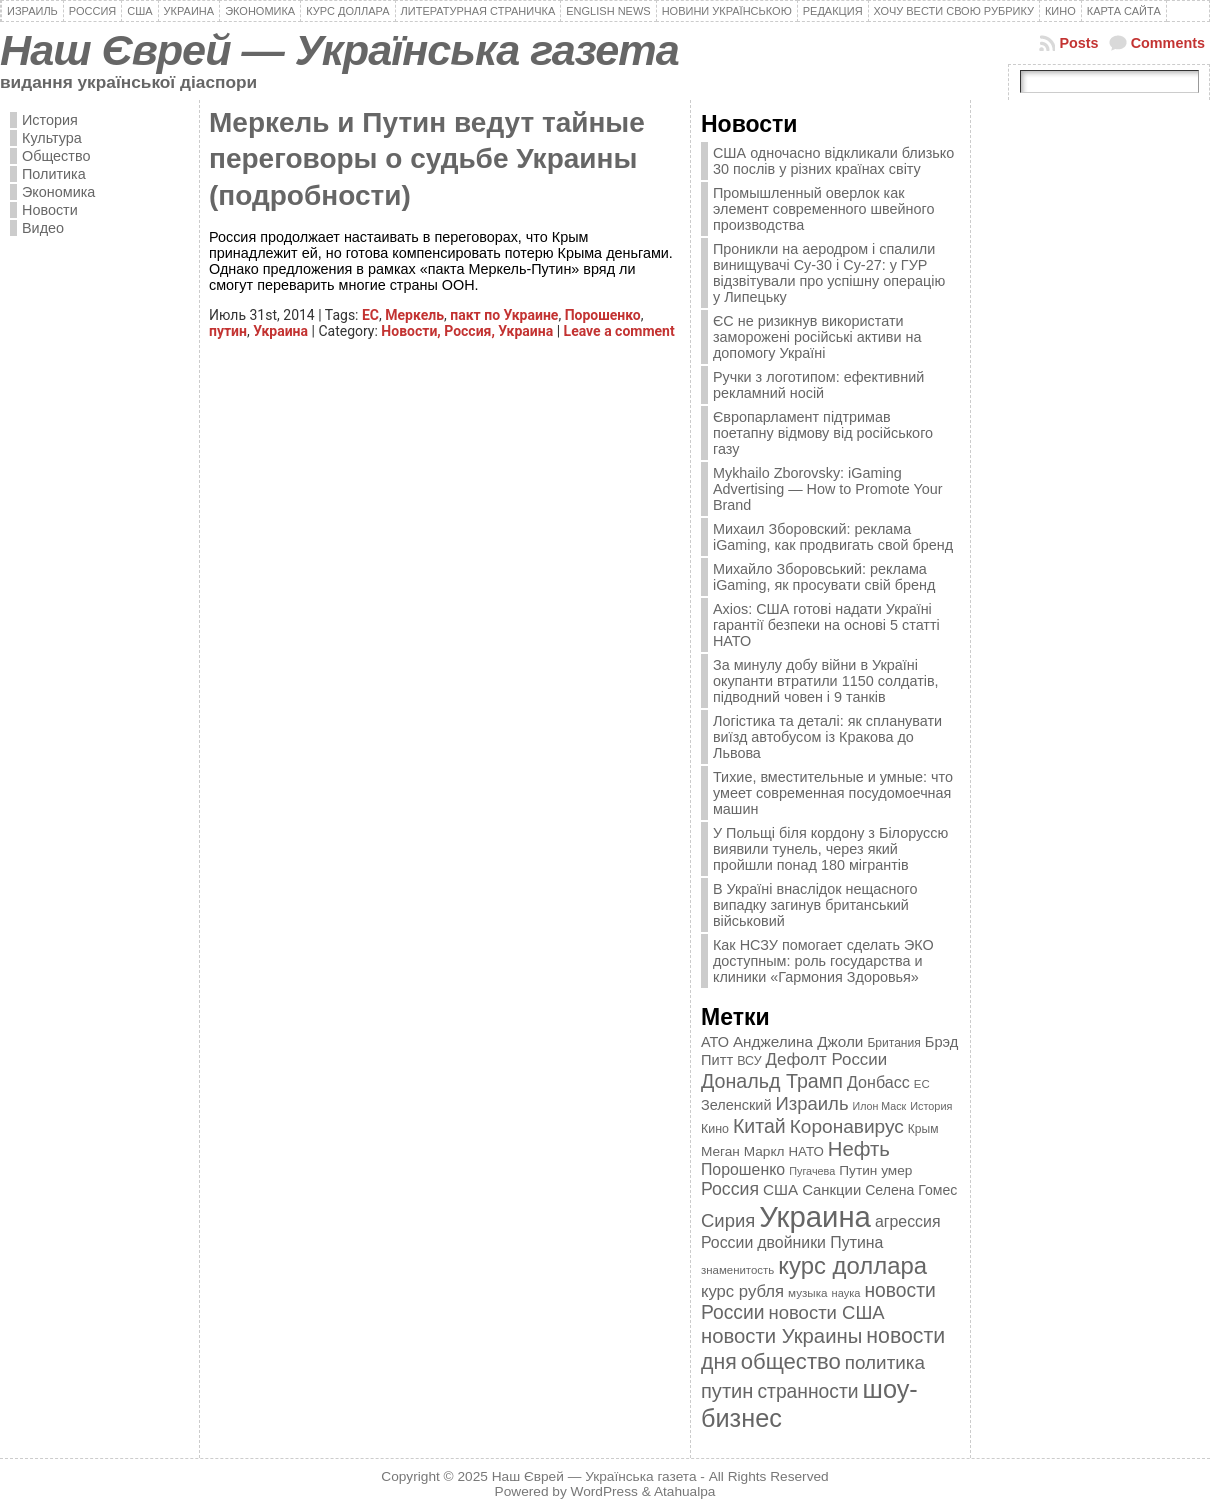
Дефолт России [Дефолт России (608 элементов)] (827, 1059)
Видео (43, 228)
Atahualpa (685, 1491)
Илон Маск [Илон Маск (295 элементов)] (880, 1106)
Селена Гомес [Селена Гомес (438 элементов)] (911, 1190)
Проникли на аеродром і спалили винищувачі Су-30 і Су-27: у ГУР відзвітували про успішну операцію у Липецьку (829, 273)
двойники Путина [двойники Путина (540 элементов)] (820, 1242)
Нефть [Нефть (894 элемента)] (859, 1149)
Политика (54, 174)
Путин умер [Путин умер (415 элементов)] (875, 1170)
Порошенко (603, 315)
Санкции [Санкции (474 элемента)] (831, 1190)
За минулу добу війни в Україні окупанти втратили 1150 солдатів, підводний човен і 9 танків (826, 681)
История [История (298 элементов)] (931, 1106)
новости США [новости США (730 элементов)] (827, 1312)
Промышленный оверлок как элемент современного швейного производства (824, 209)
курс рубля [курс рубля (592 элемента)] (742, 1291)
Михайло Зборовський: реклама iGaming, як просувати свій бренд (824, 577)
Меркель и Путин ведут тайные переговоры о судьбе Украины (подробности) (427, 159)
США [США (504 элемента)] (780, 1189)
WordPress (604, 1491)
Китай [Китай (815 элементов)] (759, 1126)
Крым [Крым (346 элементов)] (923, 1129)
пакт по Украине (504, 315)
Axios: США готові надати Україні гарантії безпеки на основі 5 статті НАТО (826, 625)
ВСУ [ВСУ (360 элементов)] (749, 1061)
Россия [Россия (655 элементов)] (730, 1189)
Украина (280, 331)
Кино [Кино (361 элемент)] (715, 1129)
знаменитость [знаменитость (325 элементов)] (737, 1270)
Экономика (58, 192)
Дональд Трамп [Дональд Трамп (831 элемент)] (772, 1081)
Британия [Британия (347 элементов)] (893, 1043)
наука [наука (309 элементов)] (846, 1293)
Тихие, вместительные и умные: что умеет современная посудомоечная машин (833, 793)
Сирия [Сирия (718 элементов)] (728, 1220)
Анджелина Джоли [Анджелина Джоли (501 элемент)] (798, 1041)
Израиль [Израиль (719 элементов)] (811, 1103)
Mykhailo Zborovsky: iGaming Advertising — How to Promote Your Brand (828, 489)
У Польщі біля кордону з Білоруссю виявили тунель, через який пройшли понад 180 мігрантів (830, 849)
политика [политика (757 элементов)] (885, 1362)
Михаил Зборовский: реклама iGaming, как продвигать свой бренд (833, 537)
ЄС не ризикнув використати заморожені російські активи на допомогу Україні (817, 337)
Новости (50, 210)
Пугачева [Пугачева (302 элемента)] (812, 1171)
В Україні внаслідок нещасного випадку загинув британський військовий (815, 905)
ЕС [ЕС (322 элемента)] (922, 1084)
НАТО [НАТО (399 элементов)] (806, 1151)
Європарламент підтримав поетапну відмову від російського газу (823, 433)
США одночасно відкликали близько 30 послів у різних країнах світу (833, 161)
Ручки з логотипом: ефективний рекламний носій (818, 385)
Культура (52, 138)
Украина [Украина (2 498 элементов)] (815, 1216)
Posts (1078, 43)
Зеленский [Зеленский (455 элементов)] (736, 1105)
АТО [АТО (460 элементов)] (715, 1042)
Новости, (412, 331)
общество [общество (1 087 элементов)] (791, 1361)
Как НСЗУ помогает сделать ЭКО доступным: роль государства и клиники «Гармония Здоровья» (823, 961)
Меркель (414, 315)
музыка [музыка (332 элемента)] (808, 1292)
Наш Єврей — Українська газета (339, 50)
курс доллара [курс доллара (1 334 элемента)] (852, 1265)
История (50, 120)
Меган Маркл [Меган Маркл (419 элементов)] (743, 1151)
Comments (1168, 43)
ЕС (370, 315)
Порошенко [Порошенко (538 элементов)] (743, 1169)
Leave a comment (619, 331)
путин (228, 331)
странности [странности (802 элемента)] (807, 1391)
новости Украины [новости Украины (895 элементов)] (781, 1336)
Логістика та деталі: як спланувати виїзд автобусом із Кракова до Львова (827, 737)
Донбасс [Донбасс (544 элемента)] (878, 1082)
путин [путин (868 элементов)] (727, 1391)
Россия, (471, 331)
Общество (56, 156)
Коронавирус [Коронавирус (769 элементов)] (847, 1126)
